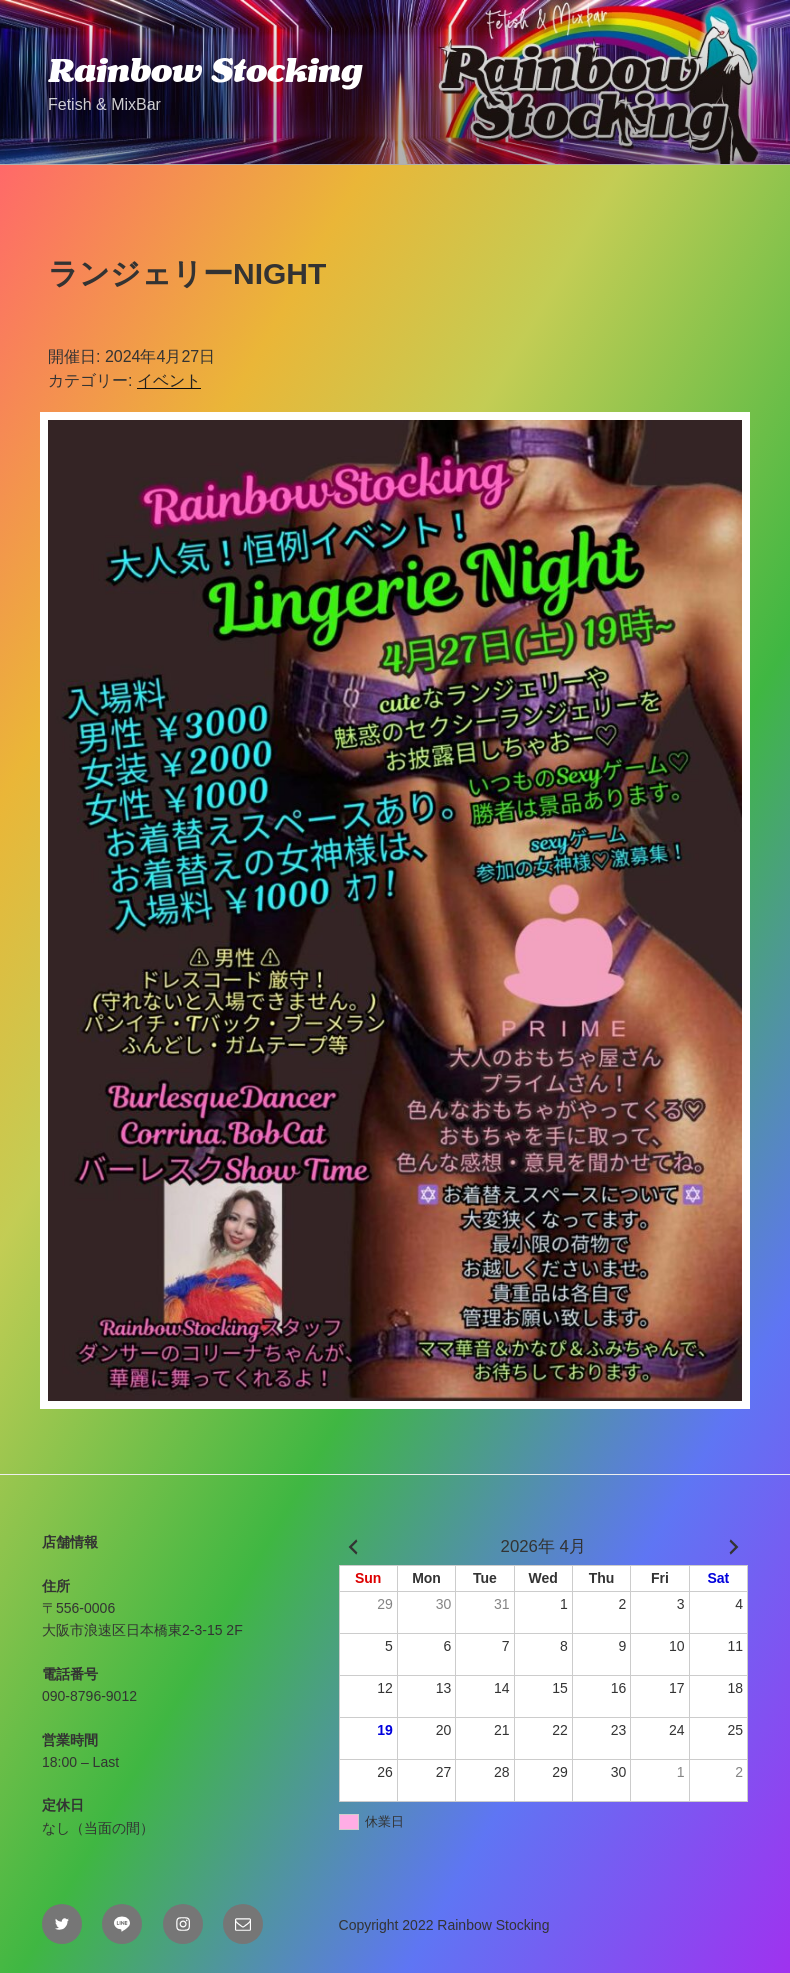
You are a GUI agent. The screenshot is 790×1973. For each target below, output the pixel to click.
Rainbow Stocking (205, 70)
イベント (169, 380)
